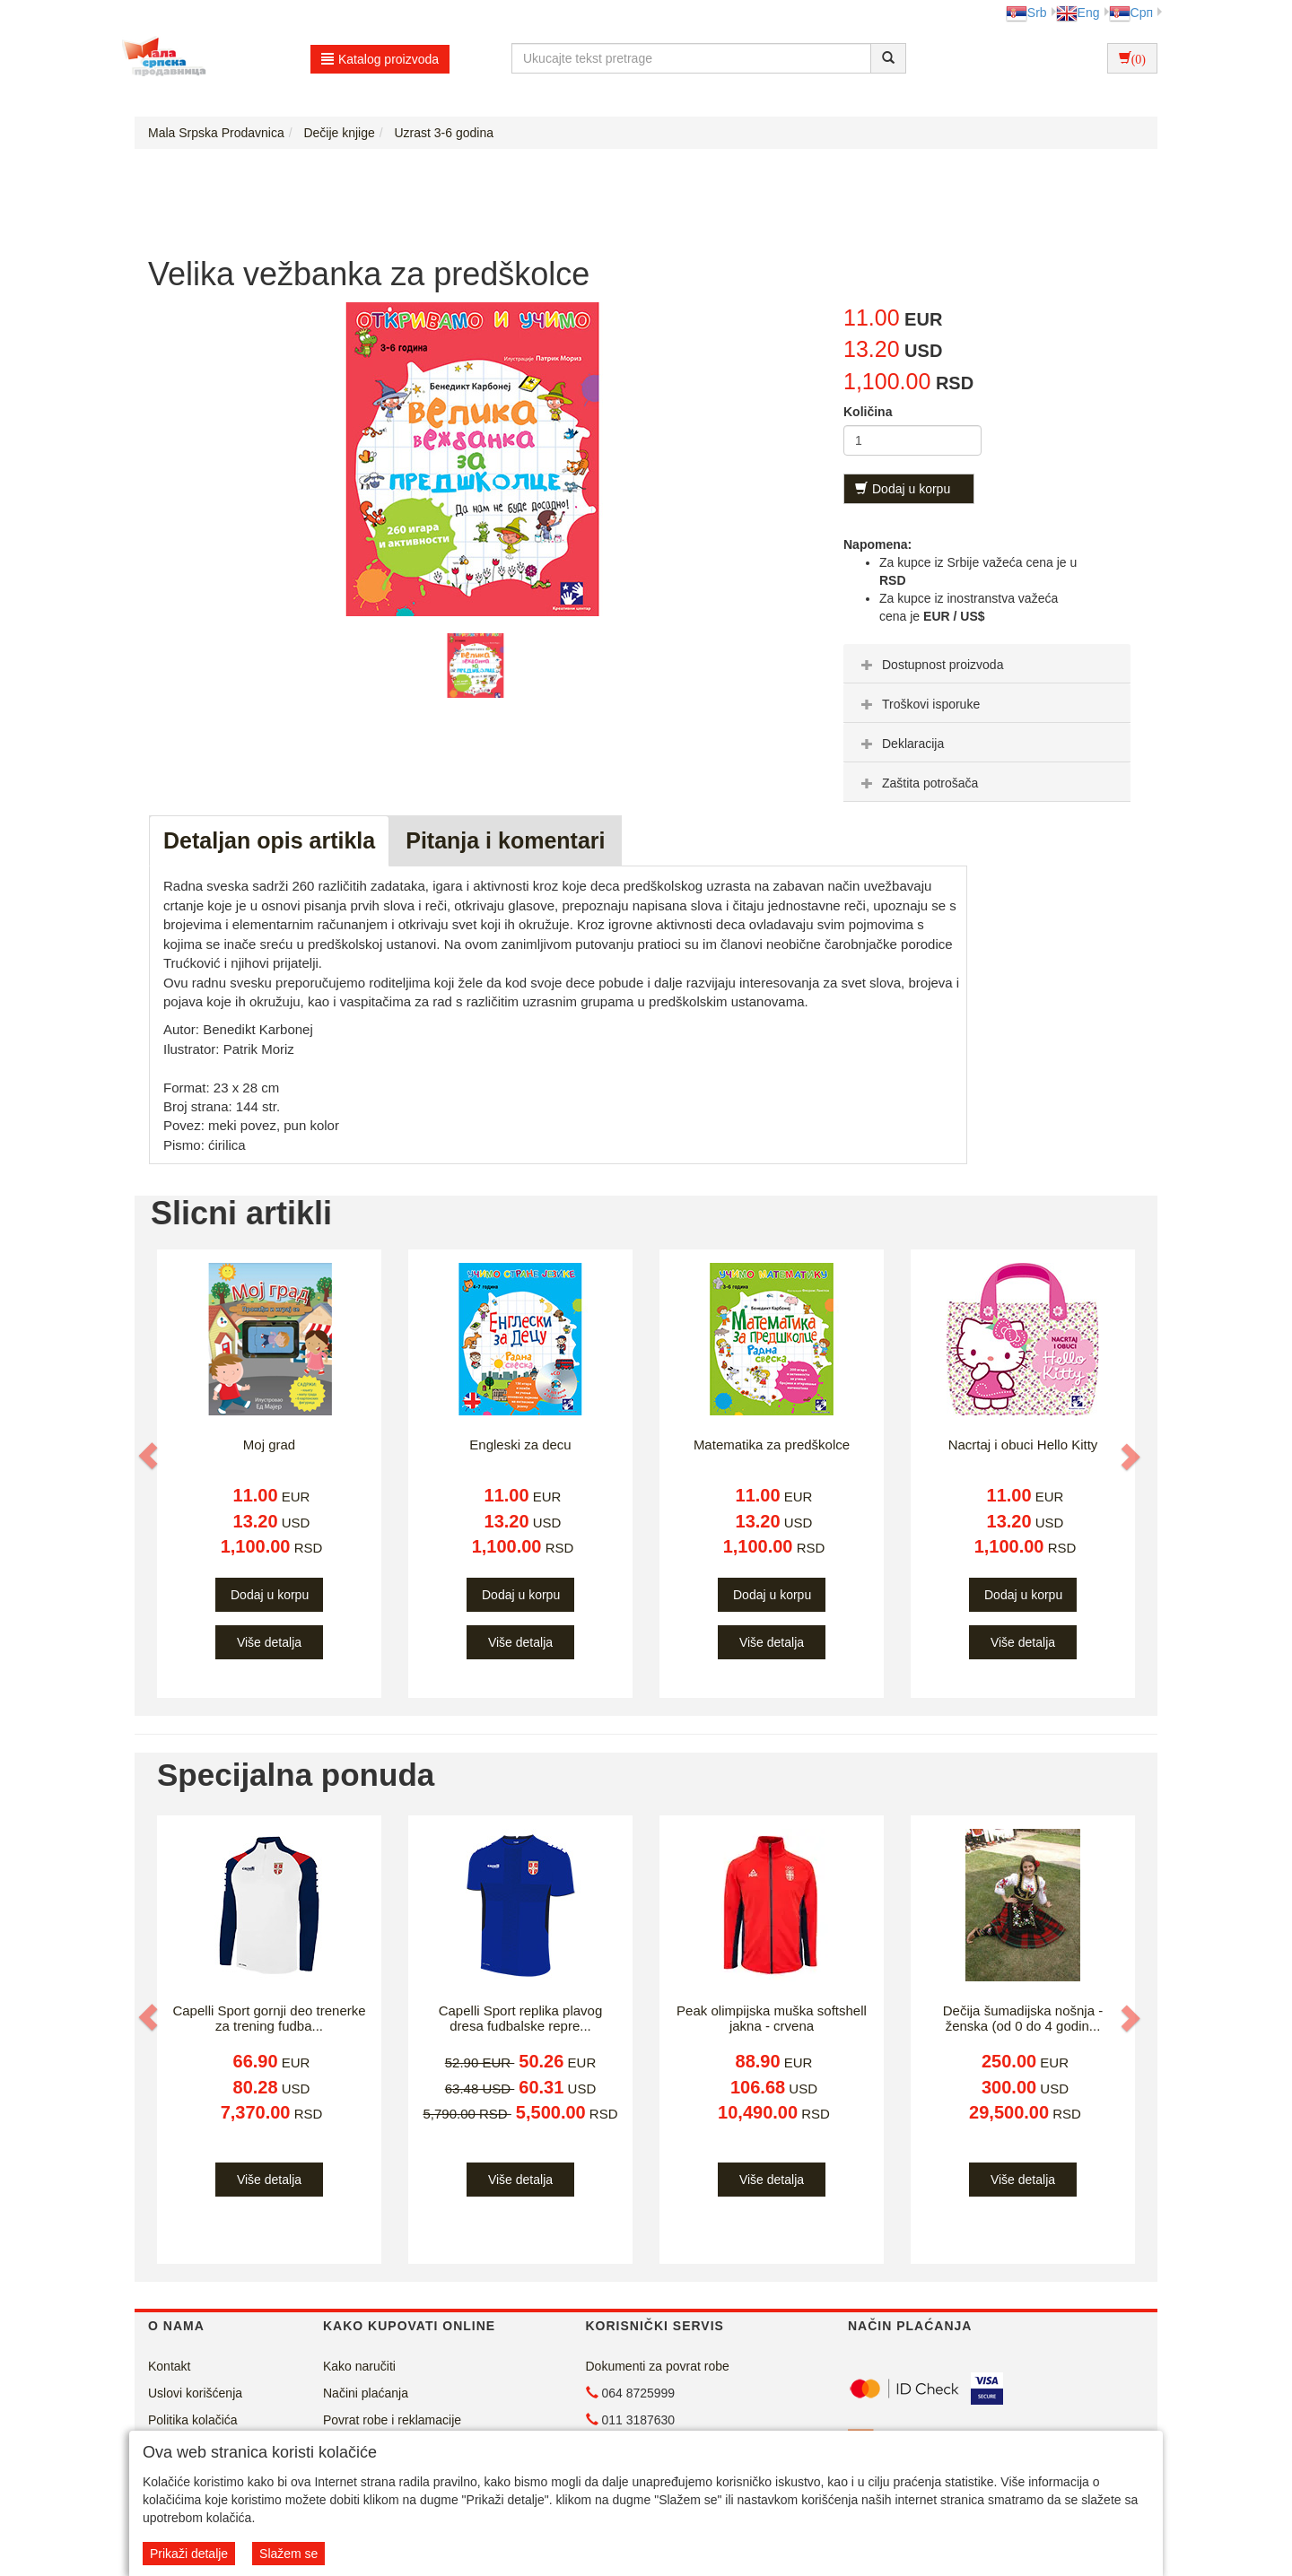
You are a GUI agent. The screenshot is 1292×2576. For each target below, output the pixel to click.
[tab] (986, 663)
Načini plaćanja (365, 2393)
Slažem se (288, 2553)
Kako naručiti (359, 2366)
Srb (1026, 12)
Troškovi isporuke (918, 704)
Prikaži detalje (189, 2553)
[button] (150, 1456)
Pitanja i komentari (505, 840)
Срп (1131, 12)
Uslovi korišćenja (195, 2393)
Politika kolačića (193, 2420)
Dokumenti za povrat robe (657, 2366)
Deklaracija (900, 743)
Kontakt (169, 2366)
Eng (1078, 12)
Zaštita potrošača (917, 783)
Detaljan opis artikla (269, 840)
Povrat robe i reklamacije (392, 2420)
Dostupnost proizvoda (930, 664)
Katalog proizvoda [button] (380, 59)
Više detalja (269, 1642)
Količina (867, 412)
